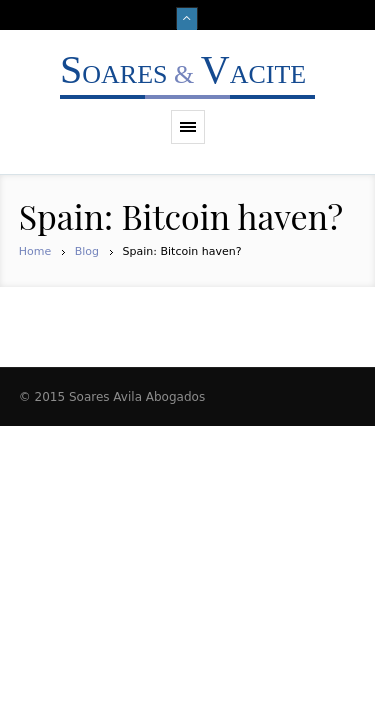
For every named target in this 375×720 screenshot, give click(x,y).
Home (35, 251)
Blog (87, 251)
